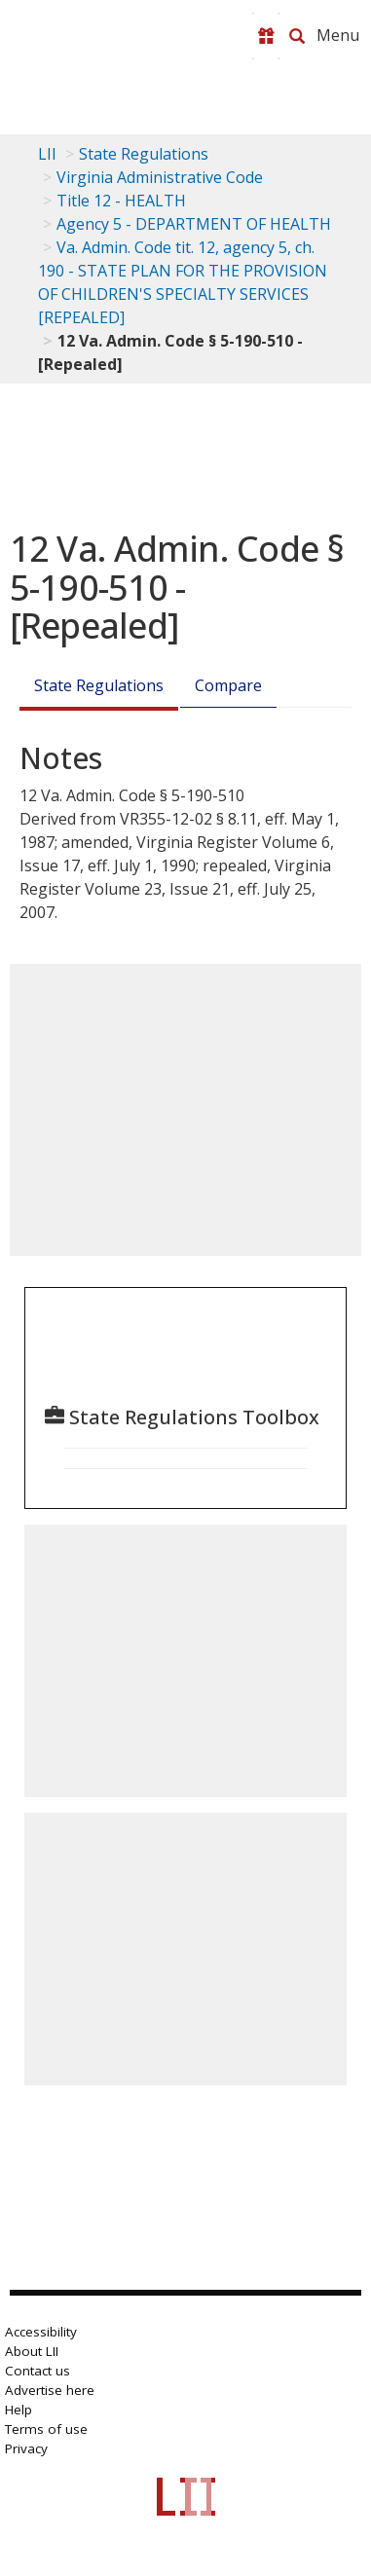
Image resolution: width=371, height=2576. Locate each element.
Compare (228, 685)
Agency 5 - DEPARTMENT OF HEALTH (193, 224)
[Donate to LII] (265, 36)
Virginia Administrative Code (159, 177)
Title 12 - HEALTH (121, 200)
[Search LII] (297, 36)
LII (47, 154)
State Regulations (143, 154)
